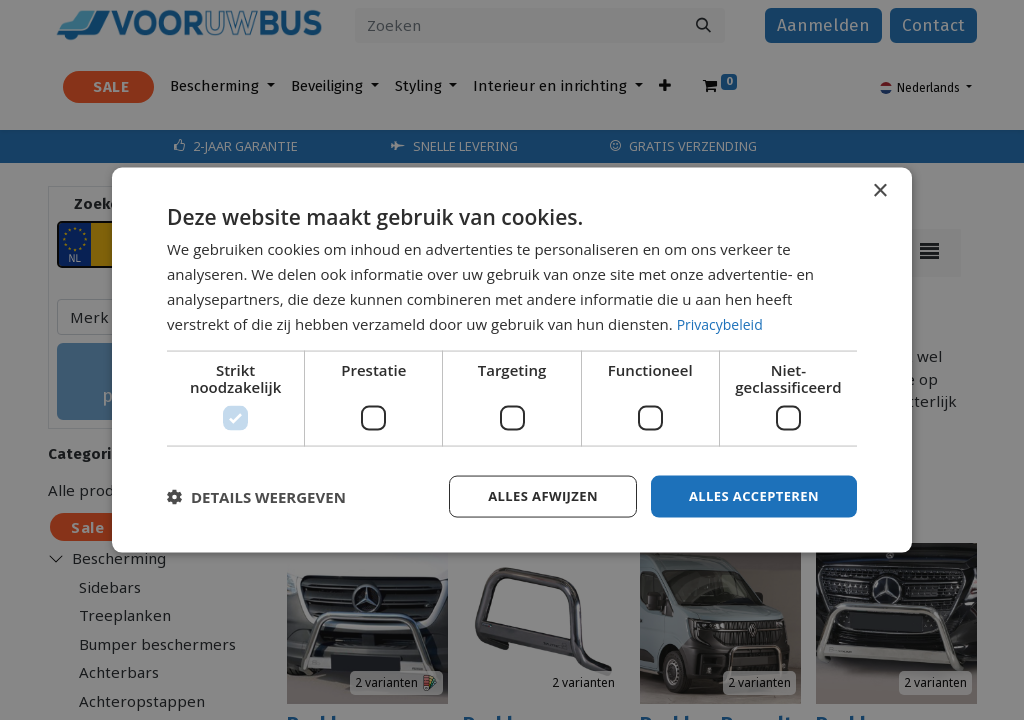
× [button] (879, 189)
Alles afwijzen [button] (530, 495)
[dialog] (512, 360)
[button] (256, 497)
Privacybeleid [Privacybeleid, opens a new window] (723, 322)
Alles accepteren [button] (749, 495)
